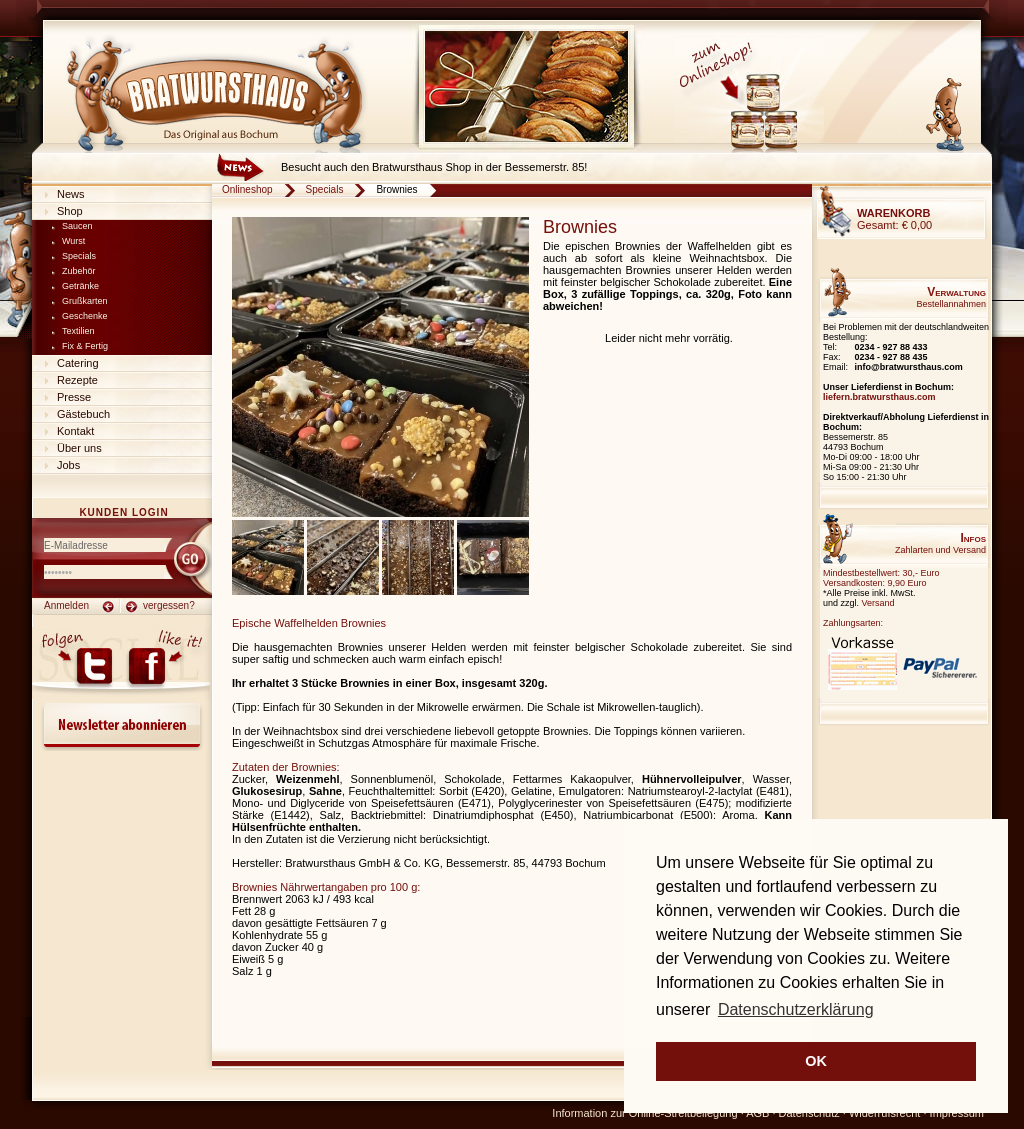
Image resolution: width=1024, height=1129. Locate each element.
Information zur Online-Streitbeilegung (644, 1113)
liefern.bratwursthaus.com (879, 397)
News (71, 194)
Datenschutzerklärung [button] (796, 1009)
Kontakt (75, 431)
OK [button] (816, 1061)
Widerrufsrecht (885, 1113)
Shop (70, 211)
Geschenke (85, 316)
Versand (878, 603)
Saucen (77, 226)
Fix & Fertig (85, 346)
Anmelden (66, 605)
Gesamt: (894, 219)
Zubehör (79, 271)
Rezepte (77, 380)
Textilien (78, 331)
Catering (78, 363)
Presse (74, 397)
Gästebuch (83, 414)
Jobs (68, 465)
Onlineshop (247, 189)
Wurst (73, 241)
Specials (79, 256)
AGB (757, 1113)
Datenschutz (809, 1113)
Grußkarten (85, 301)
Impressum (957, 1113)
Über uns (79, 448)
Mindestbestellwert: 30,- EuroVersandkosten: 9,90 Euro (881, 578)
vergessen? (169, 605)
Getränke (80, 286)
